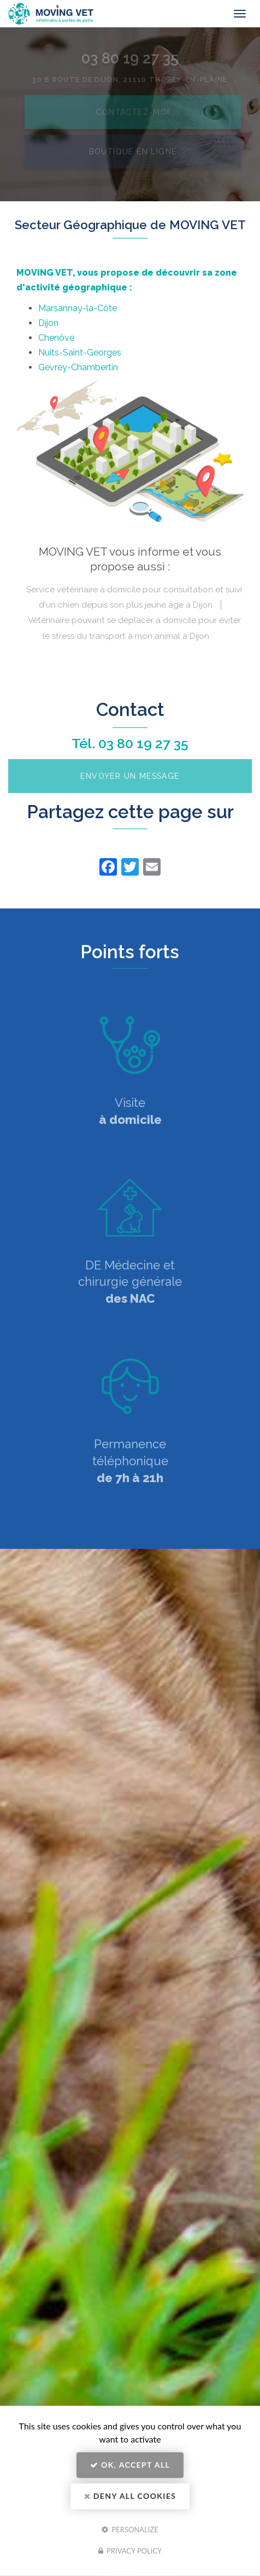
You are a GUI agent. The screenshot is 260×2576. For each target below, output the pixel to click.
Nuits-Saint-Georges (79, 352)
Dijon (48, 323)
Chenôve (56, 338)
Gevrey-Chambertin (78, 367)
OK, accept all (130, 2464)
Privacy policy (130, 2550)
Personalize (130, 2529)
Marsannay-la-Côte (77, 308)
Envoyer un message (129, 776)
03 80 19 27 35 (143, 743)
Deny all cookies (130, 2496)
